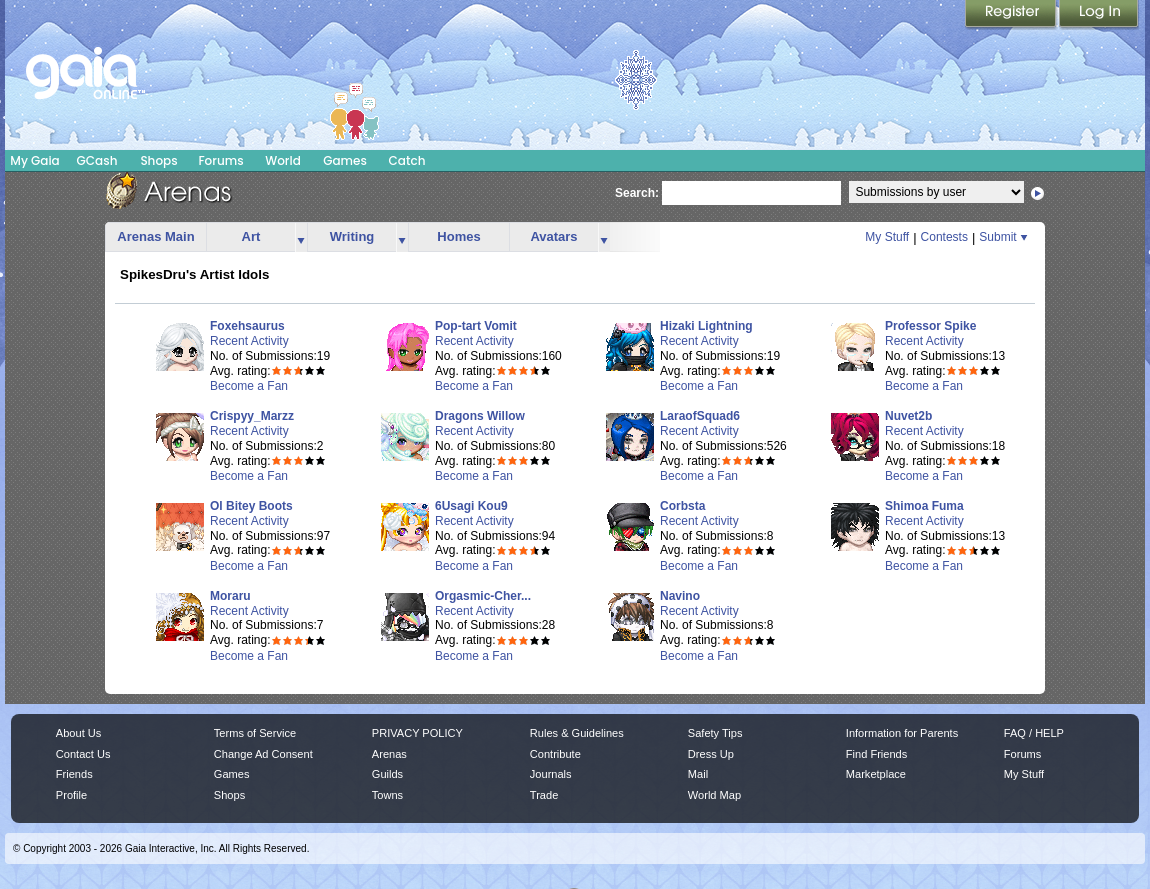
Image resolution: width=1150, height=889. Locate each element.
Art (251, 236)
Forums (220, 160)
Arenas (389, 754)
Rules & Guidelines (577, 733)
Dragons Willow (480, 416)
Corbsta (682, 506)
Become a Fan (249, 386)
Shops (158, 160)
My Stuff (887, 237)
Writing (352, 236)
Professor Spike (930, 326)
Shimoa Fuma (924, 506)
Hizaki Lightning (706, 326)
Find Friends (876, 754)
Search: (637, 193)
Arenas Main (155, 236)
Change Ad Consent (263, 754)
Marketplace (876, 774)
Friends (74, 774)
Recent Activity (249, 341)
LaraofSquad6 (700, 416)
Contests (944, 237)
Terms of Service (255, 733)
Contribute (555, 754)
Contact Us (83, 754)
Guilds (387, 774)
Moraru (230, 596)
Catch (407, 160)
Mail (698, 774)
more (301, 237)
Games (345, 160)
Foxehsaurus (247, 326)
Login (1099, 15)
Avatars (553, 236)
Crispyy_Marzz (252, 416)
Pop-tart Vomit (476, 326)
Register (1012, 15)
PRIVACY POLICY (417, 733)
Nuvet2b (908, 416)
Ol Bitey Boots (251, 506)
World (283, 160)
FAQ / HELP (1034, 733)
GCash (97, 160)
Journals (551, 774)
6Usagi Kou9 (471, 506)
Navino (680, 596)
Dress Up (711, 754)
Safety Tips (715, 733)
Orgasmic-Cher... (483, 596)
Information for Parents (902, 733)
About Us (78, 733)
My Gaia (34, 160)
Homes (458, 236)
